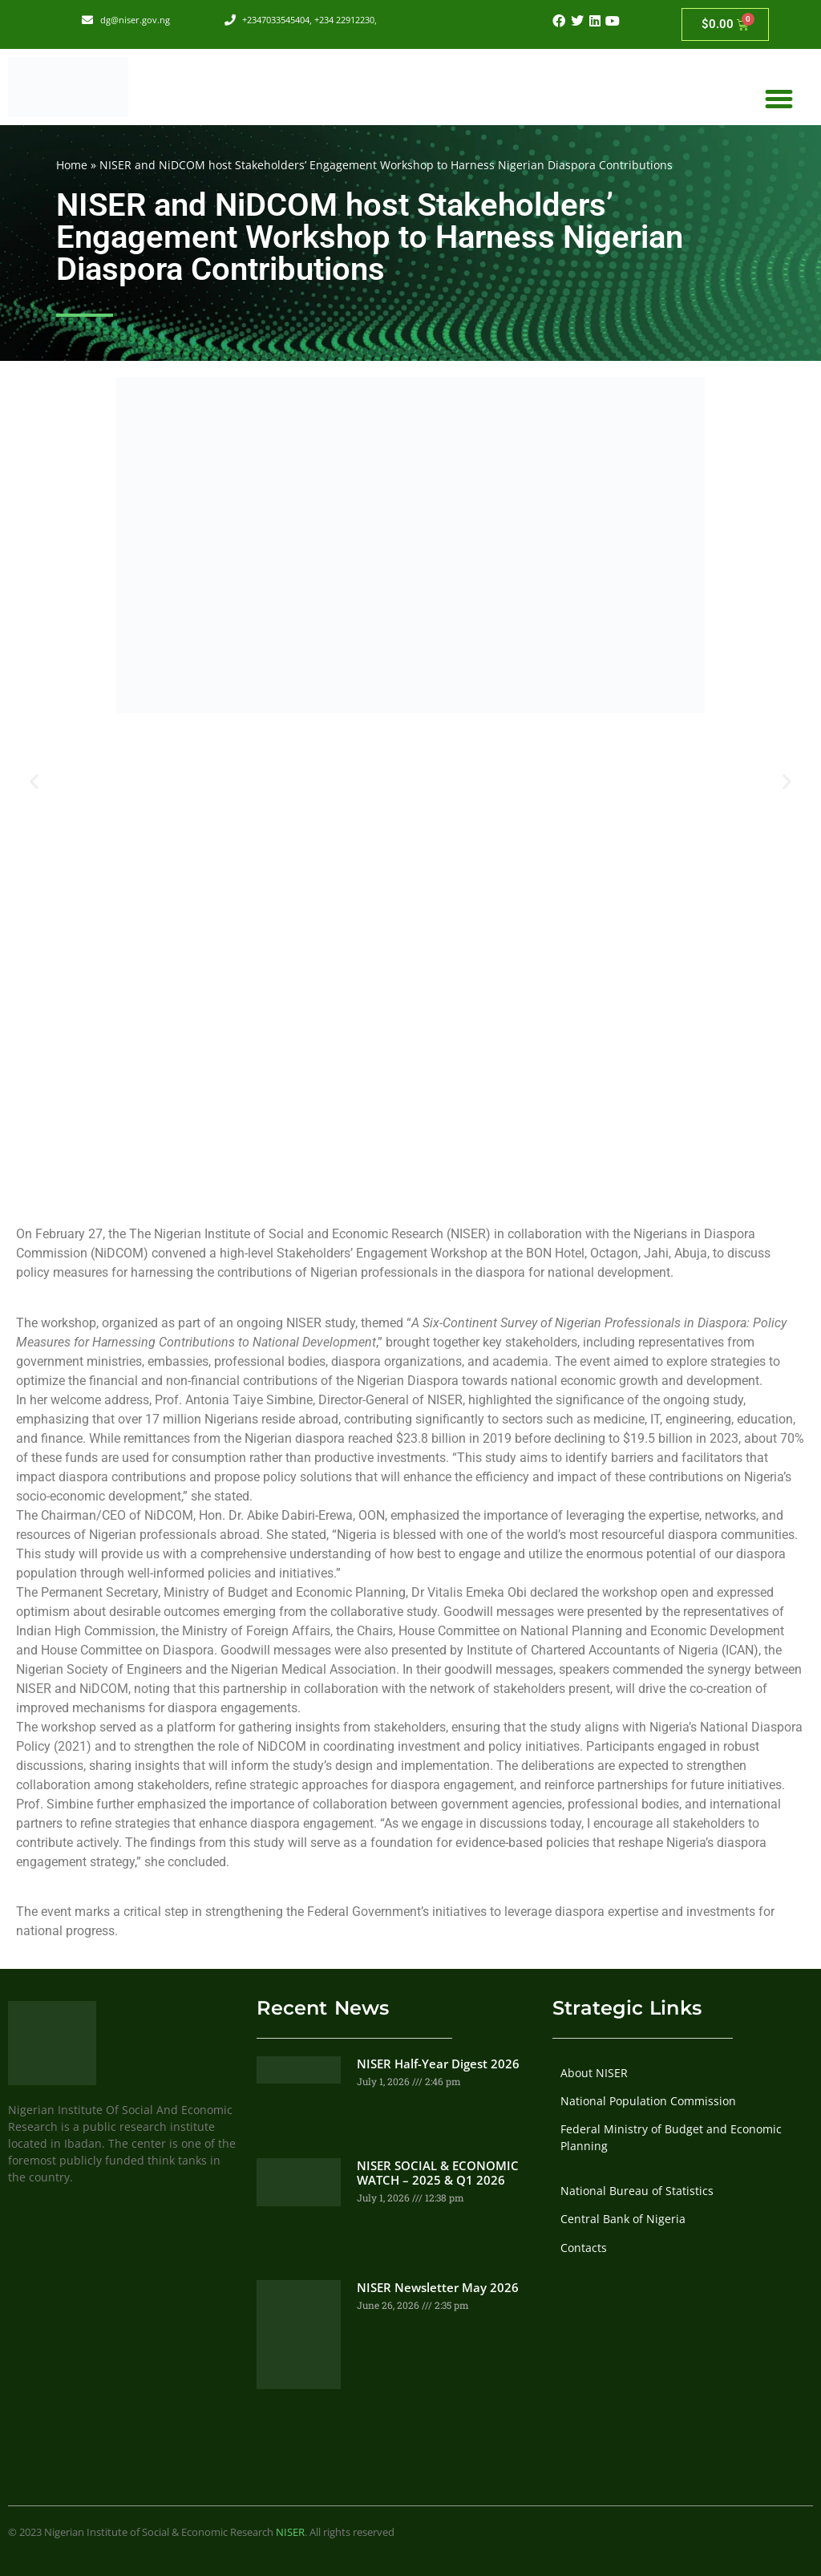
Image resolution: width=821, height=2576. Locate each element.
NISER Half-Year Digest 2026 (438, 2064)
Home (71, 164)
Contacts (583, 2247)
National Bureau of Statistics (637, 2190)
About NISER (594, 2072)
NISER (290, 2532)
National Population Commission (648, 2100)
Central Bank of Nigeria (623, 2218)
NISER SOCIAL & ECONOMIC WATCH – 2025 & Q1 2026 (438, 2172)
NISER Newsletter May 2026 (438, 2287)
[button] (778, 99)
